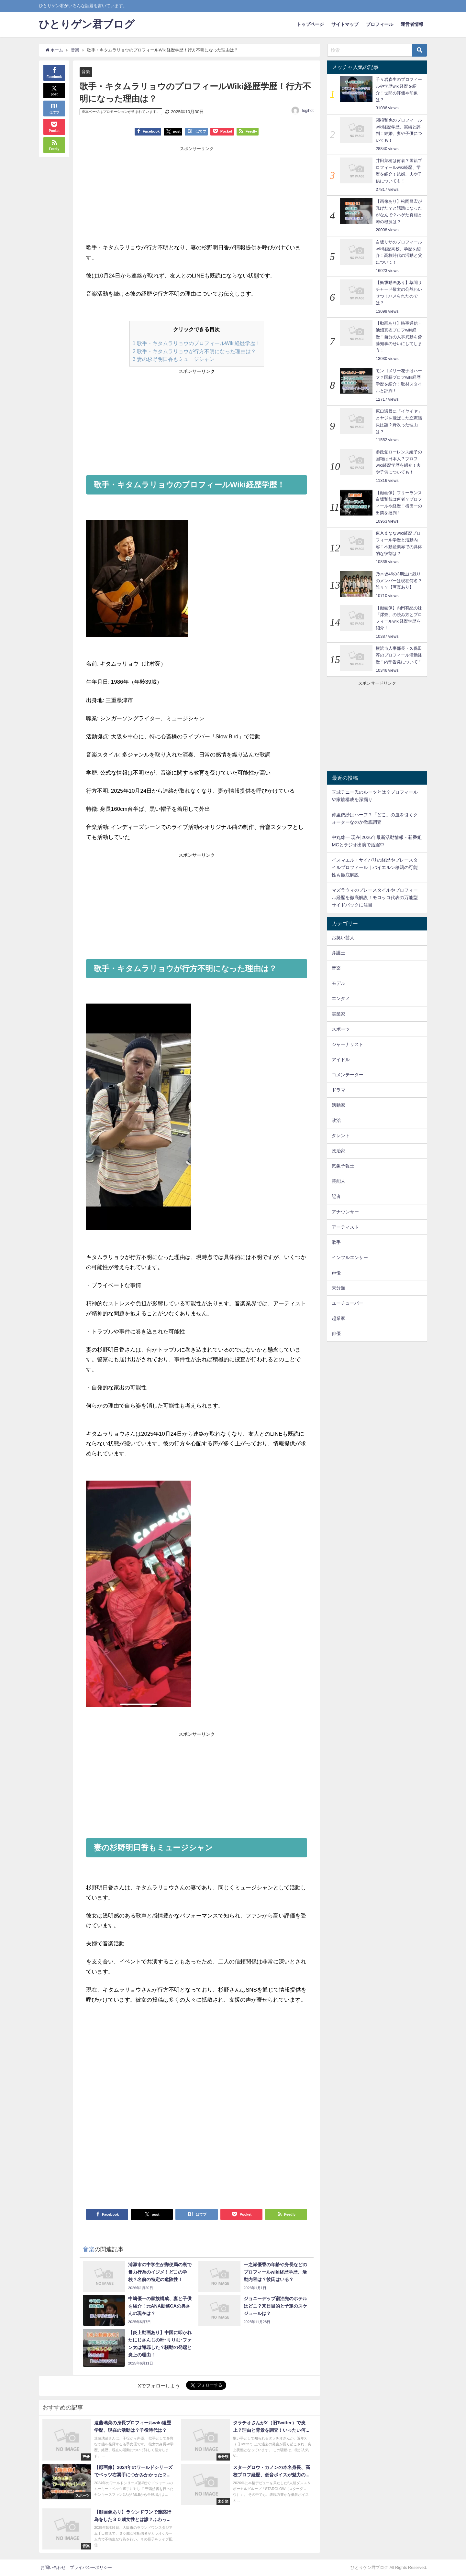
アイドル (341, 1059)
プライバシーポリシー (91, 2568)
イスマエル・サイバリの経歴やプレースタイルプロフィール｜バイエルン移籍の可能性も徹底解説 (375, 867)
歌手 (336, 1242)
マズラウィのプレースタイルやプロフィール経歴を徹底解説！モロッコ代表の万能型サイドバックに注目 (375, 897)
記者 (336, 1196)
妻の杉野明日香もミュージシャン (174, 359)
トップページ (310, 24)
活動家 (338, 1105)
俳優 (336, 1333)
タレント (341, 1135)
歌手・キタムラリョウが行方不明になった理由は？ (194, 351)
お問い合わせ (53, 2568)
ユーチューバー (347, 1303)
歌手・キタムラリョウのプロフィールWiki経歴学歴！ (197, 343)
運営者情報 (412, 24)
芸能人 (338, 1181)
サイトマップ (345, 24)
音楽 (86, 72)
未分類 (338, 1288)
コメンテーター (347, 1074)
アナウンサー (345, 1212)
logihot (308, 111)
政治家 (338, 1150)
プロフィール (379, 24)
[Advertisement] (141, 195)
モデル (338, 983)
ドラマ (338, 1090)
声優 (336, 1272)
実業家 (338, 1014)
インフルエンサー (350, 1257)
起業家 (338, 1318)
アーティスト (345, 1227)
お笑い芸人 (343, 937)
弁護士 (338, 953)
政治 (336, 1120)
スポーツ (341, 1029)
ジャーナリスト (347, 1044)
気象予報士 (343, 1166)
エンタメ (341, 998)
